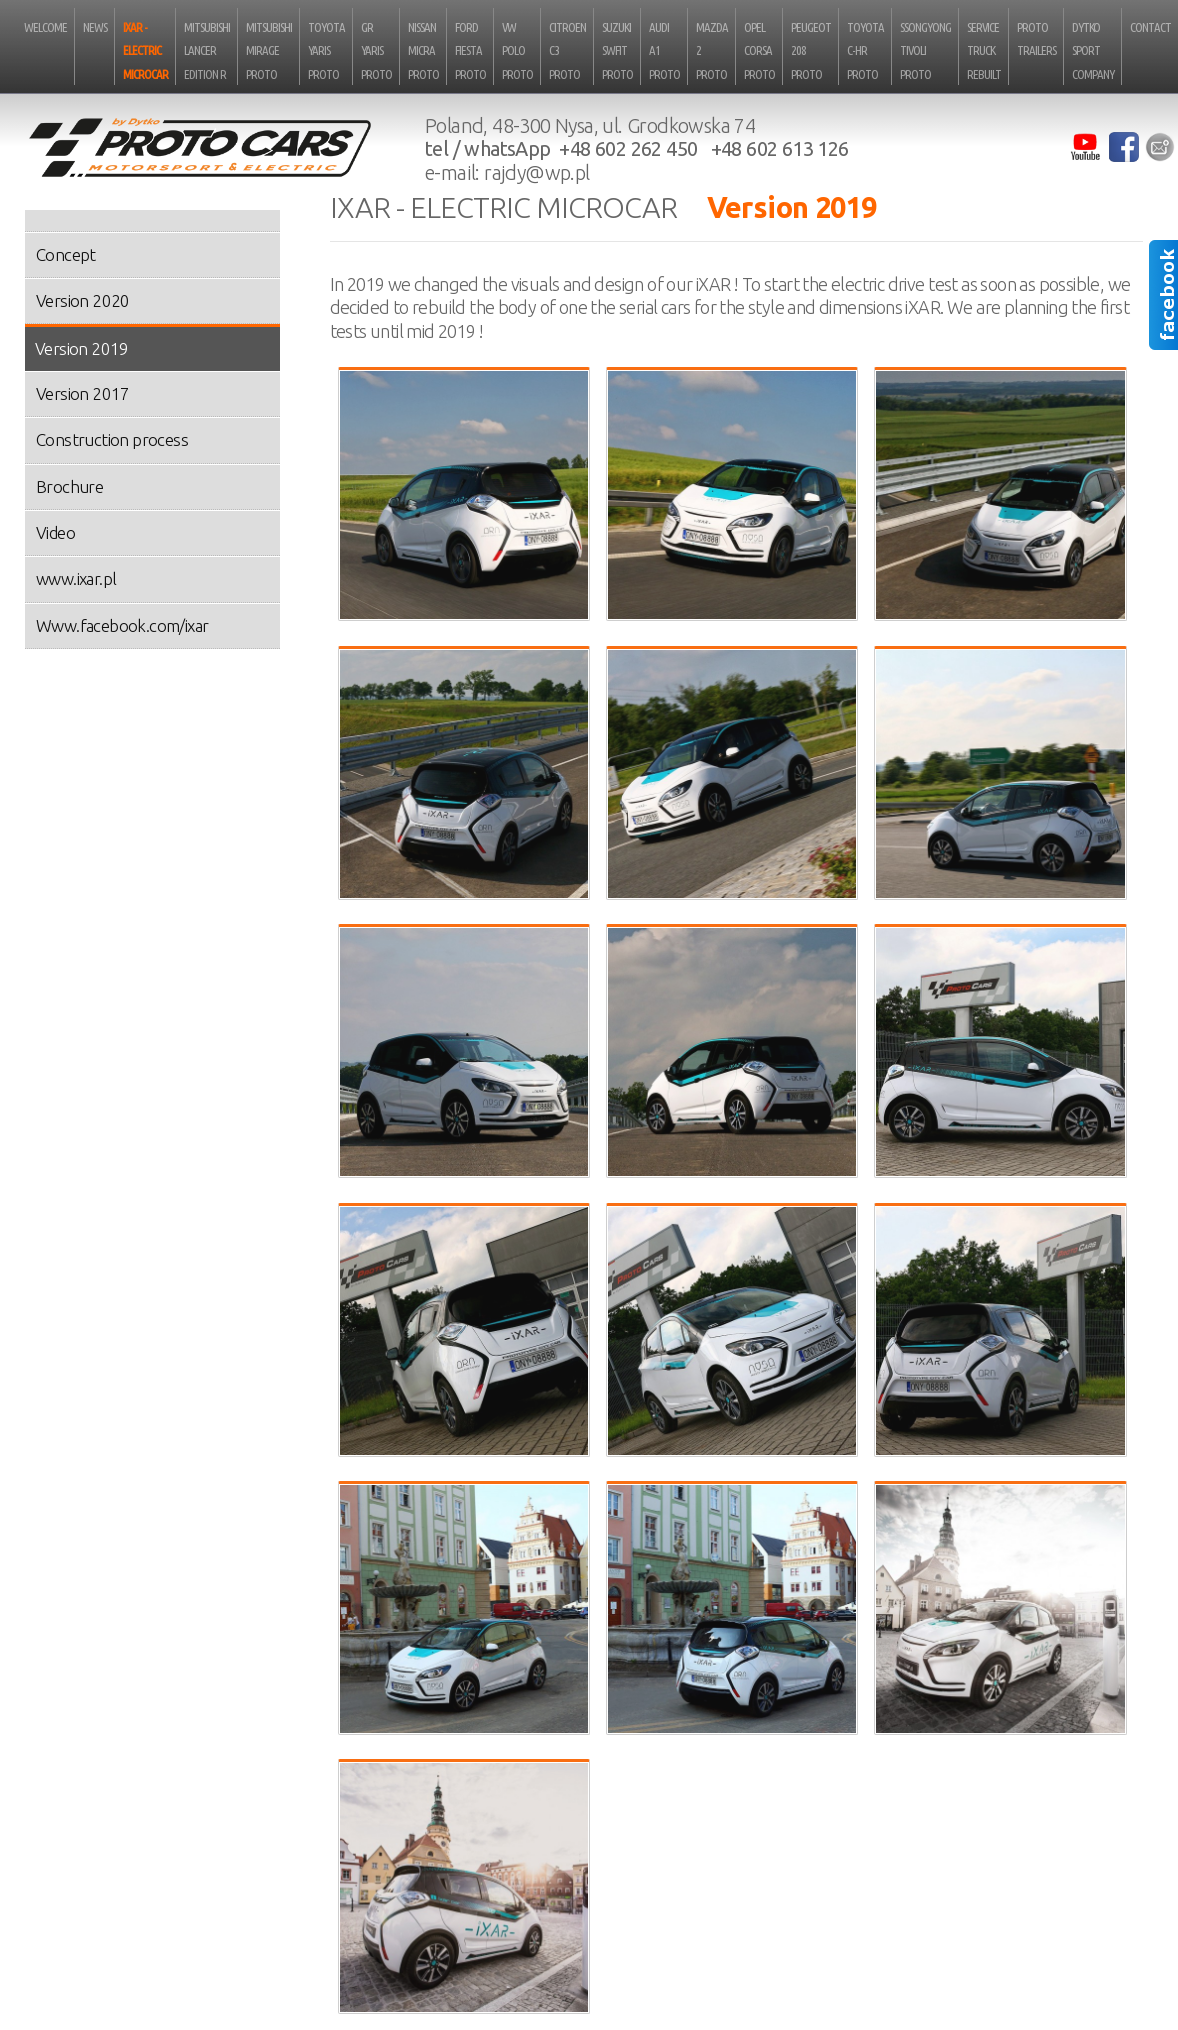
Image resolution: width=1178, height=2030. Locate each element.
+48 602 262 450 (628, 148)
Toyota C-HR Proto (865, 50)
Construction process (112, 439)
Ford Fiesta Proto (470, 50)
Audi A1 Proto (664, 50)
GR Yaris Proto (376, 50)
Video (55, 532)
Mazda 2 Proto (712, 50)
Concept (66, 254)
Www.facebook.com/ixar (122, 625)
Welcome (45, 27)
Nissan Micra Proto (423, 50)
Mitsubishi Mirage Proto (269, 50)
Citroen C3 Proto (567, 50)
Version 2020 (83, 300)
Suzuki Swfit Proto (617, 50)
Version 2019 (82, 348)
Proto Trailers (1036, 38)
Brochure (69, 486)
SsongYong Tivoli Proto (925, 50)
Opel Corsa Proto (759, 50)
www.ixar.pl (76, 578)
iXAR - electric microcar (145, 50)
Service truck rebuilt (984, 50)
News (95, 27)
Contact (1150, 27)
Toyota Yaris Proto (326, 50)
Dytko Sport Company (1093, 50)
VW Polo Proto (517, 50)
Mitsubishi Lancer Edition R (207, 50)
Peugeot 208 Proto (811, 50)
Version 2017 (83, 393)
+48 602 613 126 (780, 148)
